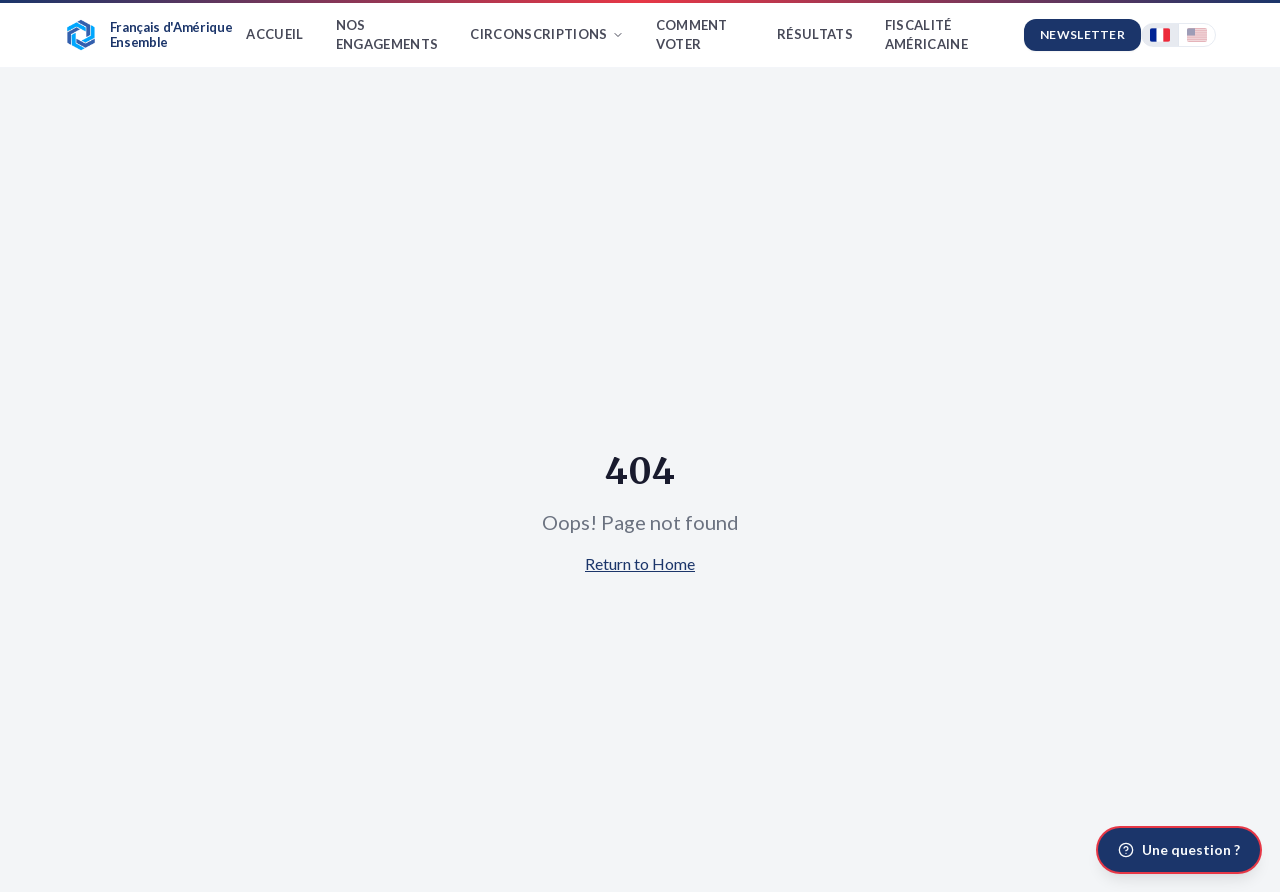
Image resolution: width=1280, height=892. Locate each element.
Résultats (815, 34)
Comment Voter (692, 35)
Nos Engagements (387, 35)
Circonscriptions (546, 34)
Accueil (274, 34)
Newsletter (1082, 34)
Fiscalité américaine (926, 35)
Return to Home (640, 563)
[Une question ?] (1179, 850)
